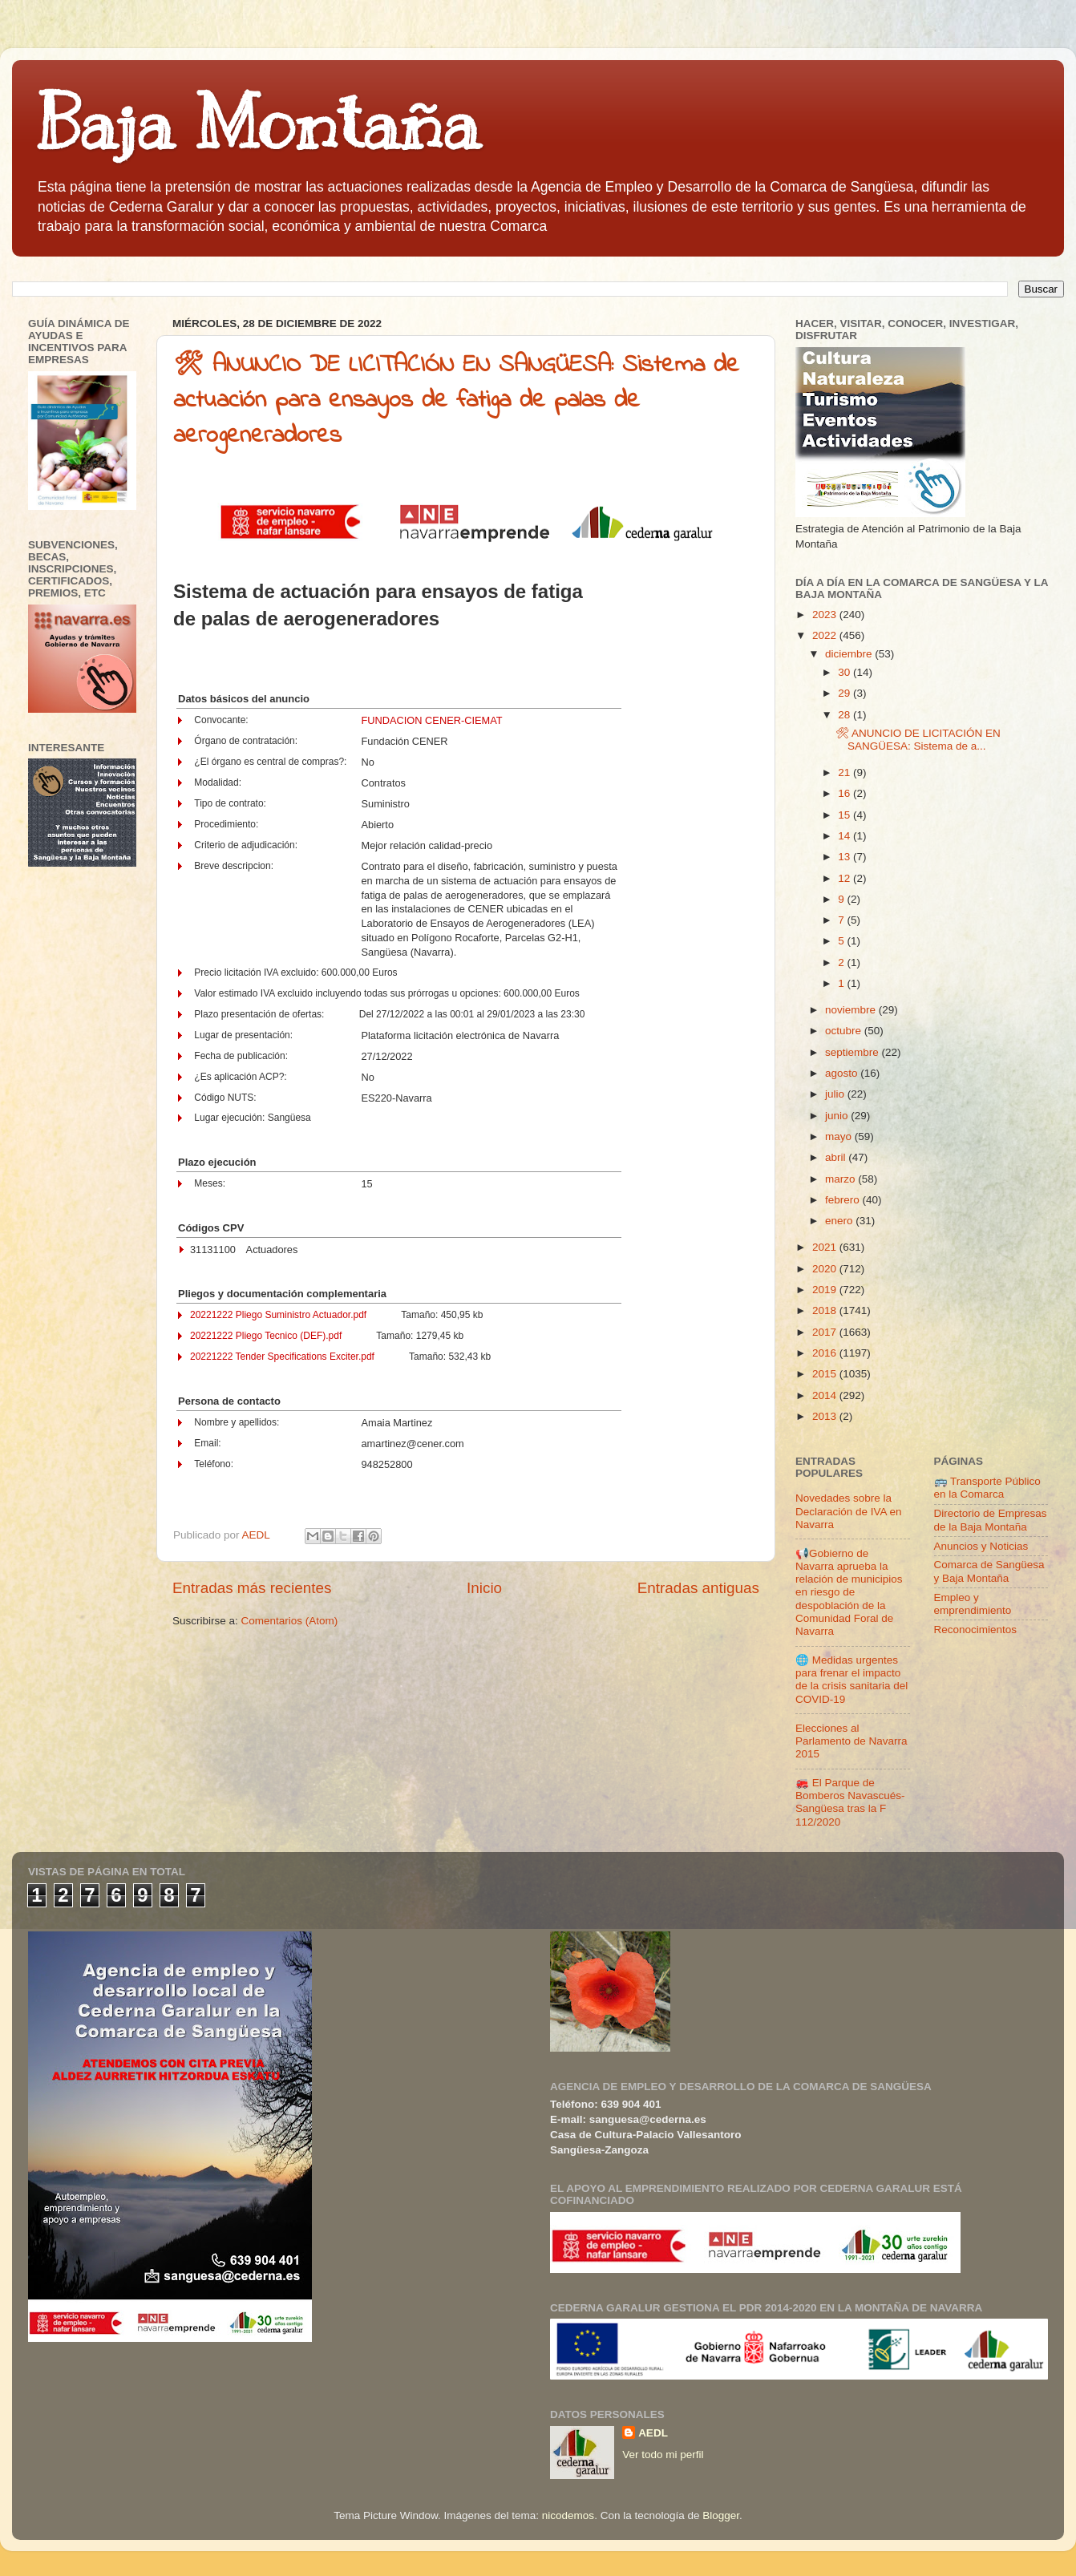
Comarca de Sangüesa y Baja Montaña (989, 1571)
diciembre (850, 654)
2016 (825, 1353)
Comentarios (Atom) (289, 1621)
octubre (844, 1031)
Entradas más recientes (251, 1587)
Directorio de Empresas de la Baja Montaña (990, 1519)
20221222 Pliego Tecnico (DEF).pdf (266, 1335)
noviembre (852, 1010)
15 (845, 815)
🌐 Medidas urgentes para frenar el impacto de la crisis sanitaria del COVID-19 (851, 1679)
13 (845, 857)
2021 (825, 1247)
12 (845, 878)
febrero (844, 1200)
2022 (825, 635)
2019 (825, 1290)
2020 (825, 1269)
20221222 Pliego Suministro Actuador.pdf (278, 1314)
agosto (842, 1073)
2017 (825, 1332)
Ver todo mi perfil (662, 2455)
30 (845, 672)
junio (838, 1116)
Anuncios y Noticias (981, 1546)
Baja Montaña (257, 123)
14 (845, 836)
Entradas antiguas (698, 1587)
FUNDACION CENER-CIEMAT (431, 720)
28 (845, 715)
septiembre (853, 1052)
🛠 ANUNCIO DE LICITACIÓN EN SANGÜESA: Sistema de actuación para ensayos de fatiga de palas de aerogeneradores (456, 401)
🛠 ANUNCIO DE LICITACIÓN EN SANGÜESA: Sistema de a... (918, 739)
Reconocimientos (975, 1630)
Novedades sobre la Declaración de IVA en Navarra (848, 1511)
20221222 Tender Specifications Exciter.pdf (282, 1356)
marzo (841, 1179)
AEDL (653, 2433)
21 (845, 772)
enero (840, 1221)
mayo (840, 1136)
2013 (825, 1416)
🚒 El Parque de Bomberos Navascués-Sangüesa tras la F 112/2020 (850, 1802)
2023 (825, 615)
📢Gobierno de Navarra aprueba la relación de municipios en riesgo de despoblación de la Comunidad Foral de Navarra (849, 1592)
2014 (825, 1395)
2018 (825, 1310)
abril (836, 1157)
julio (836, 1094)
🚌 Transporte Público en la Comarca (987, 1487)
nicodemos (568, 2515)
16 (845, 793)
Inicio (484, 1587)
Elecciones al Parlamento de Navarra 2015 (851, 1741)
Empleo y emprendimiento (973, 1603)
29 (845, 693)
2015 (825, 1374)
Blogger (720, 2515)
